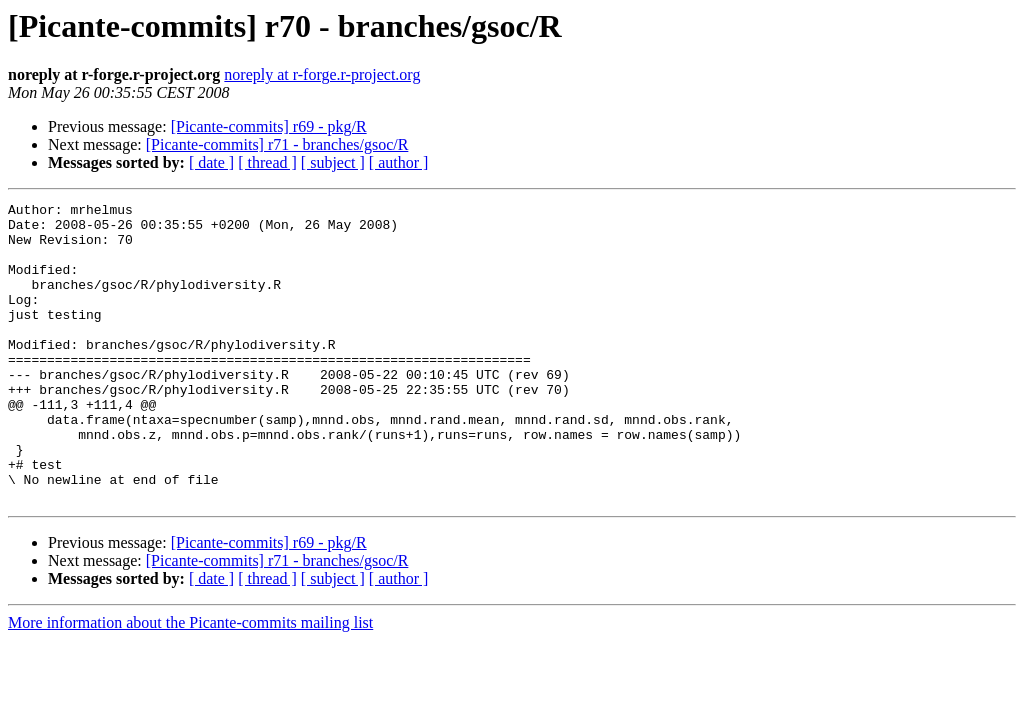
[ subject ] (333, 162)
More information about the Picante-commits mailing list (190, 682)
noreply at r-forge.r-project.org (322, 74)
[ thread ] (267, 162)
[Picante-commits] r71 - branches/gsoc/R (277, 144)
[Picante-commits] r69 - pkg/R (269, 126)
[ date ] (211, 162)
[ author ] (399, 162)
